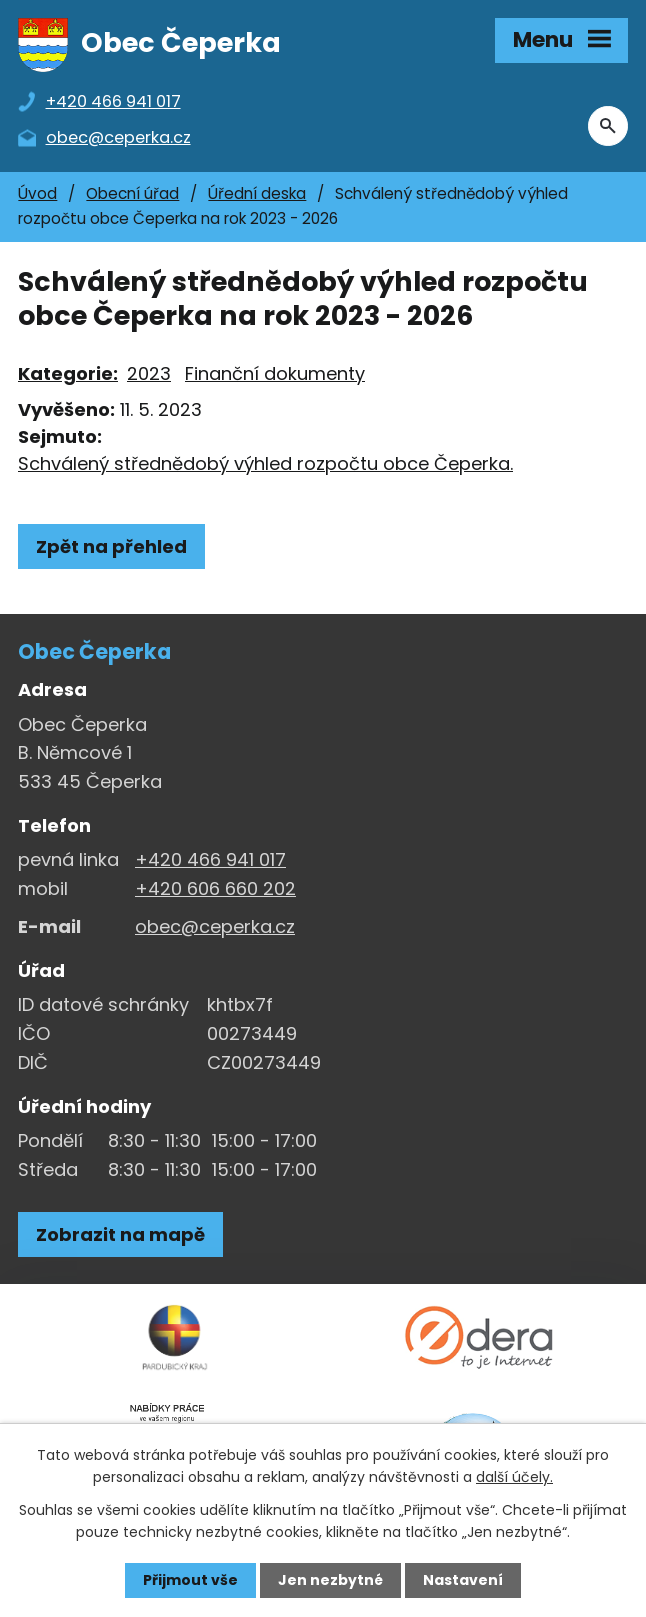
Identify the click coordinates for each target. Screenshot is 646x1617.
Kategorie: (68, 373)
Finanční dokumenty (275, 373)
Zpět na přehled (111, 546)
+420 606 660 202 (215, 888)
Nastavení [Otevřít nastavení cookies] (463, 1580)
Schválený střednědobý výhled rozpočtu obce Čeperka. (265, 463)
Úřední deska (257, 193)
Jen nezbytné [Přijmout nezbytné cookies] (330, 1580)
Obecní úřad (132, 193)
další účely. (514, 1477)
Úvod (37, 193)
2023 (149, 373)
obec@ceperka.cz (215, 926)
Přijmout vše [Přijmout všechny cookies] (190, 1580)
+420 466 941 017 (210, 859)
